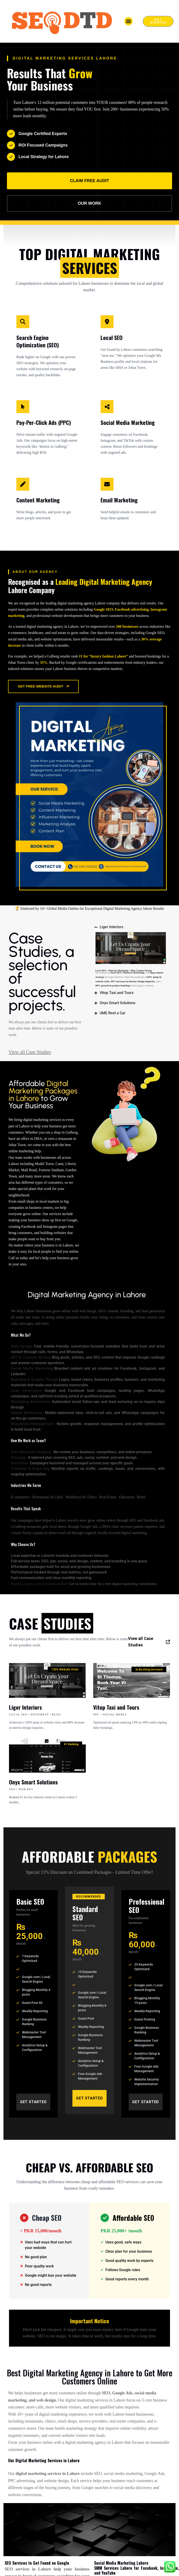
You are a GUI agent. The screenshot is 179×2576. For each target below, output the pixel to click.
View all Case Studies (149, 1642)
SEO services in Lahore (28, 2569)
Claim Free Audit (89, 180)
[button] (128, 21)
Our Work (89, 203)
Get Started (33, 2102)
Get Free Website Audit (43, 686)
